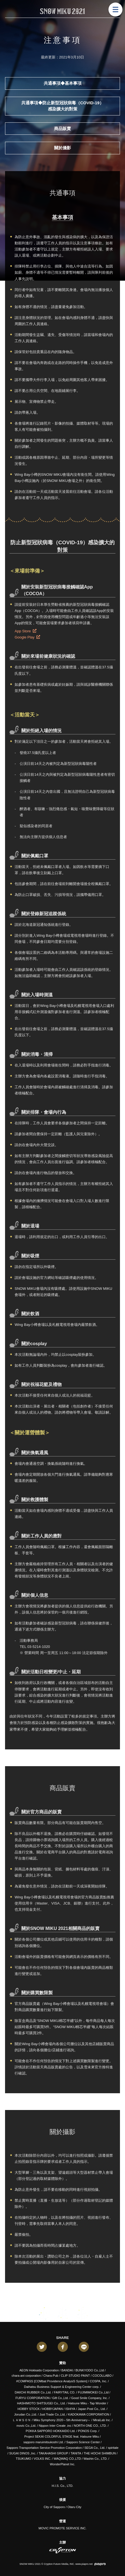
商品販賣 (62, 128)
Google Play (27, 637)
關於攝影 (62, 147)
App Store (25, 631)
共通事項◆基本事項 (63, 83)
